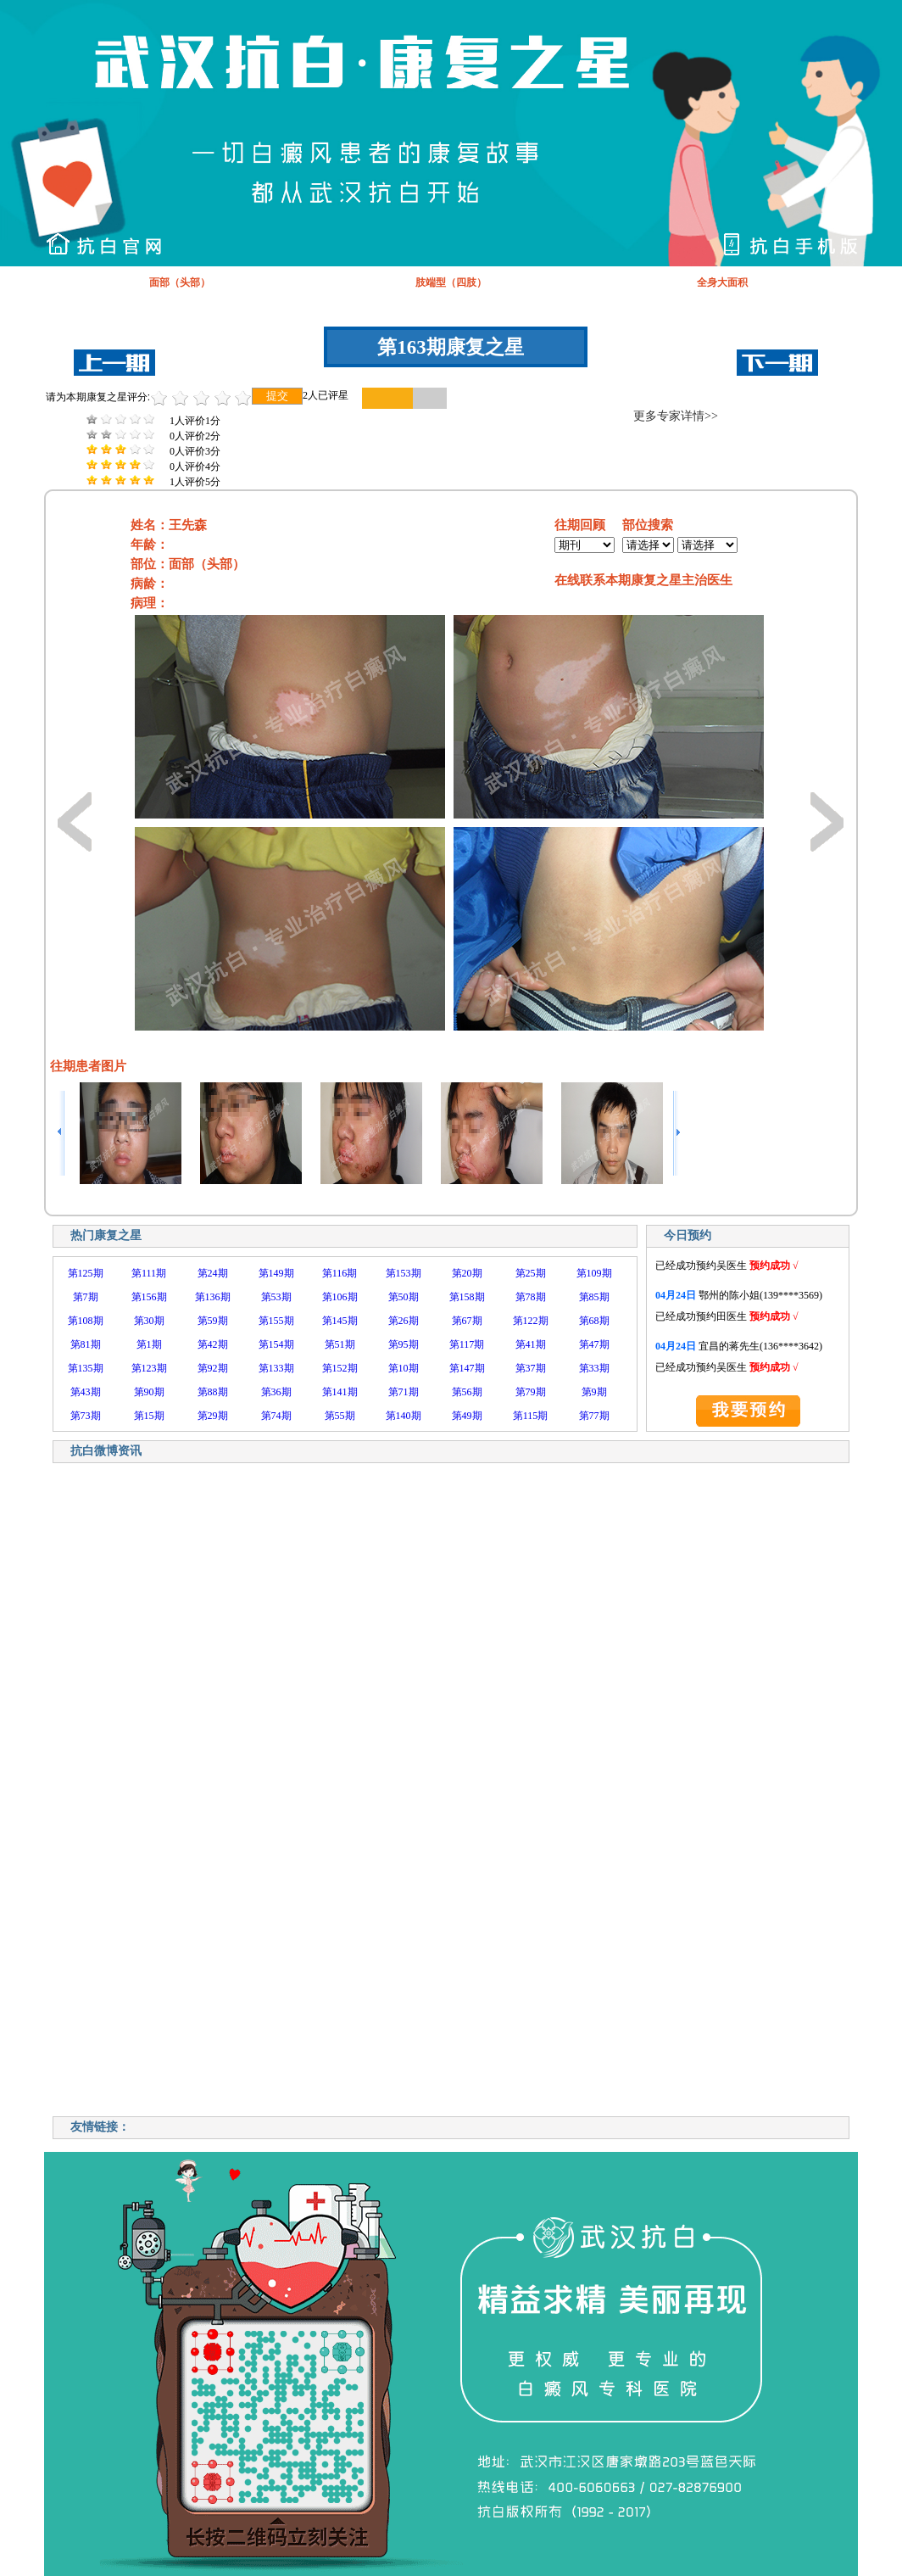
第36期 (276, 1392)
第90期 (149, 1392)
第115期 (530, 1416)
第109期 (594, 1273)
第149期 (276, 1273)
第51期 (340, 1344)
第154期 (276, 1344)
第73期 (85, 1416)
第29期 (213, 1416)
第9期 (594, 1392)
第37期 (530, 1368)
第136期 (213, 1297)
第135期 (85, 1368)
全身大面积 (722, 282)
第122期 (530, 1321)
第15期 (149, 1416)
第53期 (276, 1297)
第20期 (467, 1273)
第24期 (213, 1273)
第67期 (467, 1321)
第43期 (85, 1392)
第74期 (276, 1416)
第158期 (467, 1297)
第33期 (594, 1368)
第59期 (213, 1321)
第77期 (594, 1416)
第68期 (594, 1321)
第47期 (594, 1344)
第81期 (85, 1344)
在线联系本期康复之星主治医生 (643, 580)
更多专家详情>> (675, 416)
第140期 (403, 1416)
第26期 (403, 1321)
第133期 (276, 1368)
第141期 (340, 1392)
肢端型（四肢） (451, 282)
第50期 (403, 1297)
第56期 (467, 1392)
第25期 (530, 1273)
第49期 (467, 1416)
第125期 (85, 1273)
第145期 (340, 1321)
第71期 (403, 1392)
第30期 (149, 1321)
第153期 (403, 1273)
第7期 (85, 1297)
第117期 (467, 1344)
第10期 (403, 1368)
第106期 (340, 1297)
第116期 (340, 1273)
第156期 (149, 1297)
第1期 (149, 1344)
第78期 (530, 1297)
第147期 (467, 1368)
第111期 (148, 1273)
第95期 (403, 1344)
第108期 (85, 1321)
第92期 (213, 1368)
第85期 (594, 1297)
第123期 (149, 1368)
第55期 (340, 1416)
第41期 (530, 1344)
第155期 (276, 1321)
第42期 (213, 1344)
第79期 (530, 1392)
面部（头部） (179, 282)
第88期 (213, 1392)
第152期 (340, 1368)
